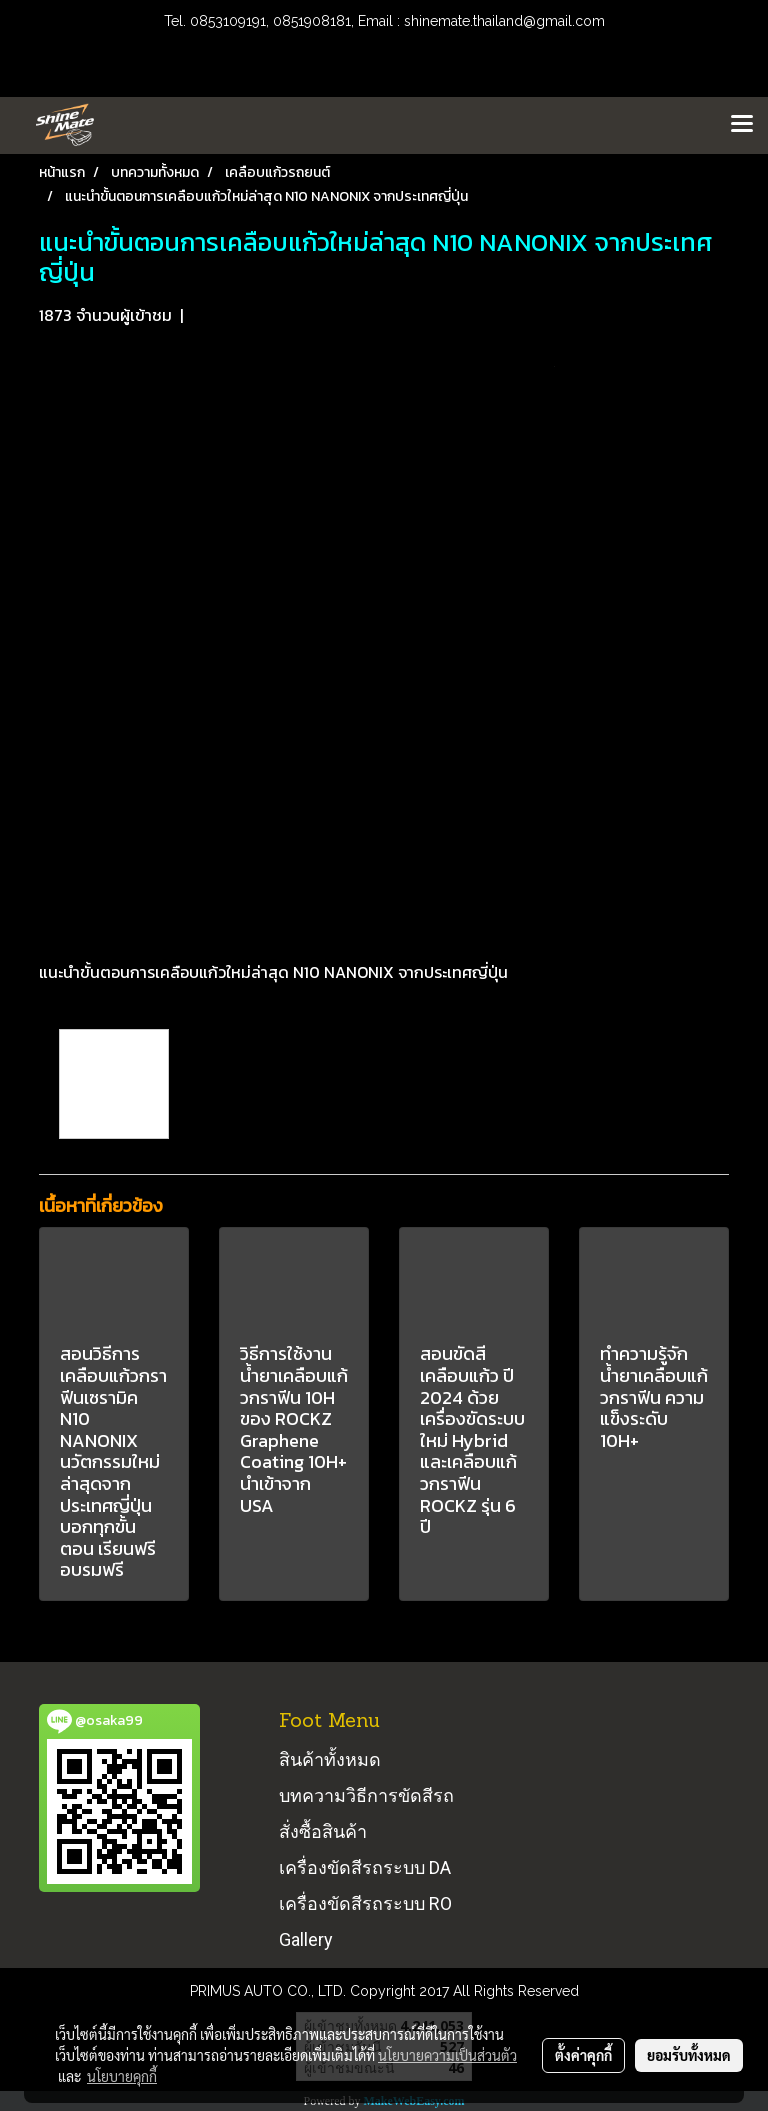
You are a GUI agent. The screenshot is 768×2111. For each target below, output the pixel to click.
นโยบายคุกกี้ (122, 2076)
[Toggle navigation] (742, 125)
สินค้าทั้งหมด (330, 1759)
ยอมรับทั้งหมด (689, 2055)
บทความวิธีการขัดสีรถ (366, 1795)
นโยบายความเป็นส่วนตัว (447, 2055)
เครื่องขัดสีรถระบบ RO (365, 1903)
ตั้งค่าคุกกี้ (583, 2055)
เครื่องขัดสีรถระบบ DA (365, 1867)
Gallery (306, 1939)
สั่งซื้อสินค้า (323, 1831)
